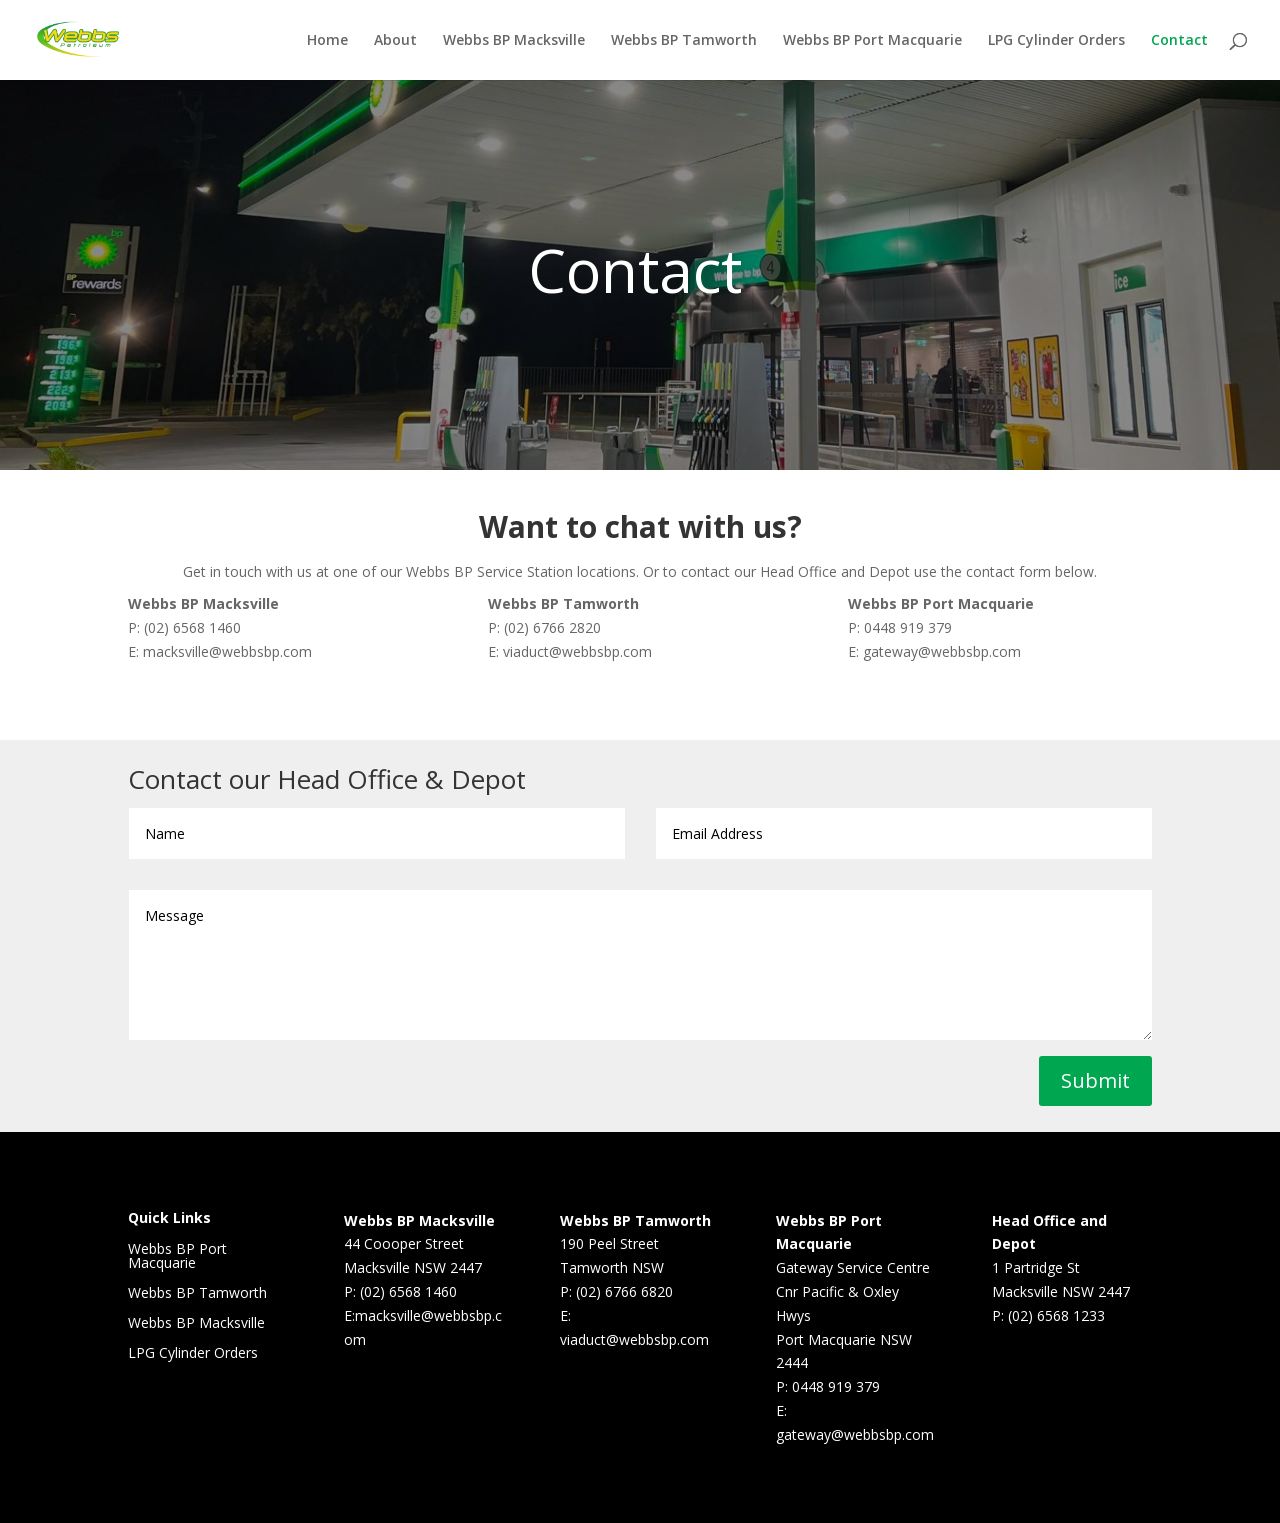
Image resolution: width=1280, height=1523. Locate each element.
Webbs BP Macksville (514, 41)
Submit (1095, 1080)
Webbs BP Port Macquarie (872, 41)
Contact (1179, 41)
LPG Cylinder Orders (1056, 41)
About (395, 41)
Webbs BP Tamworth (684, 41)
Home (327, 41)
